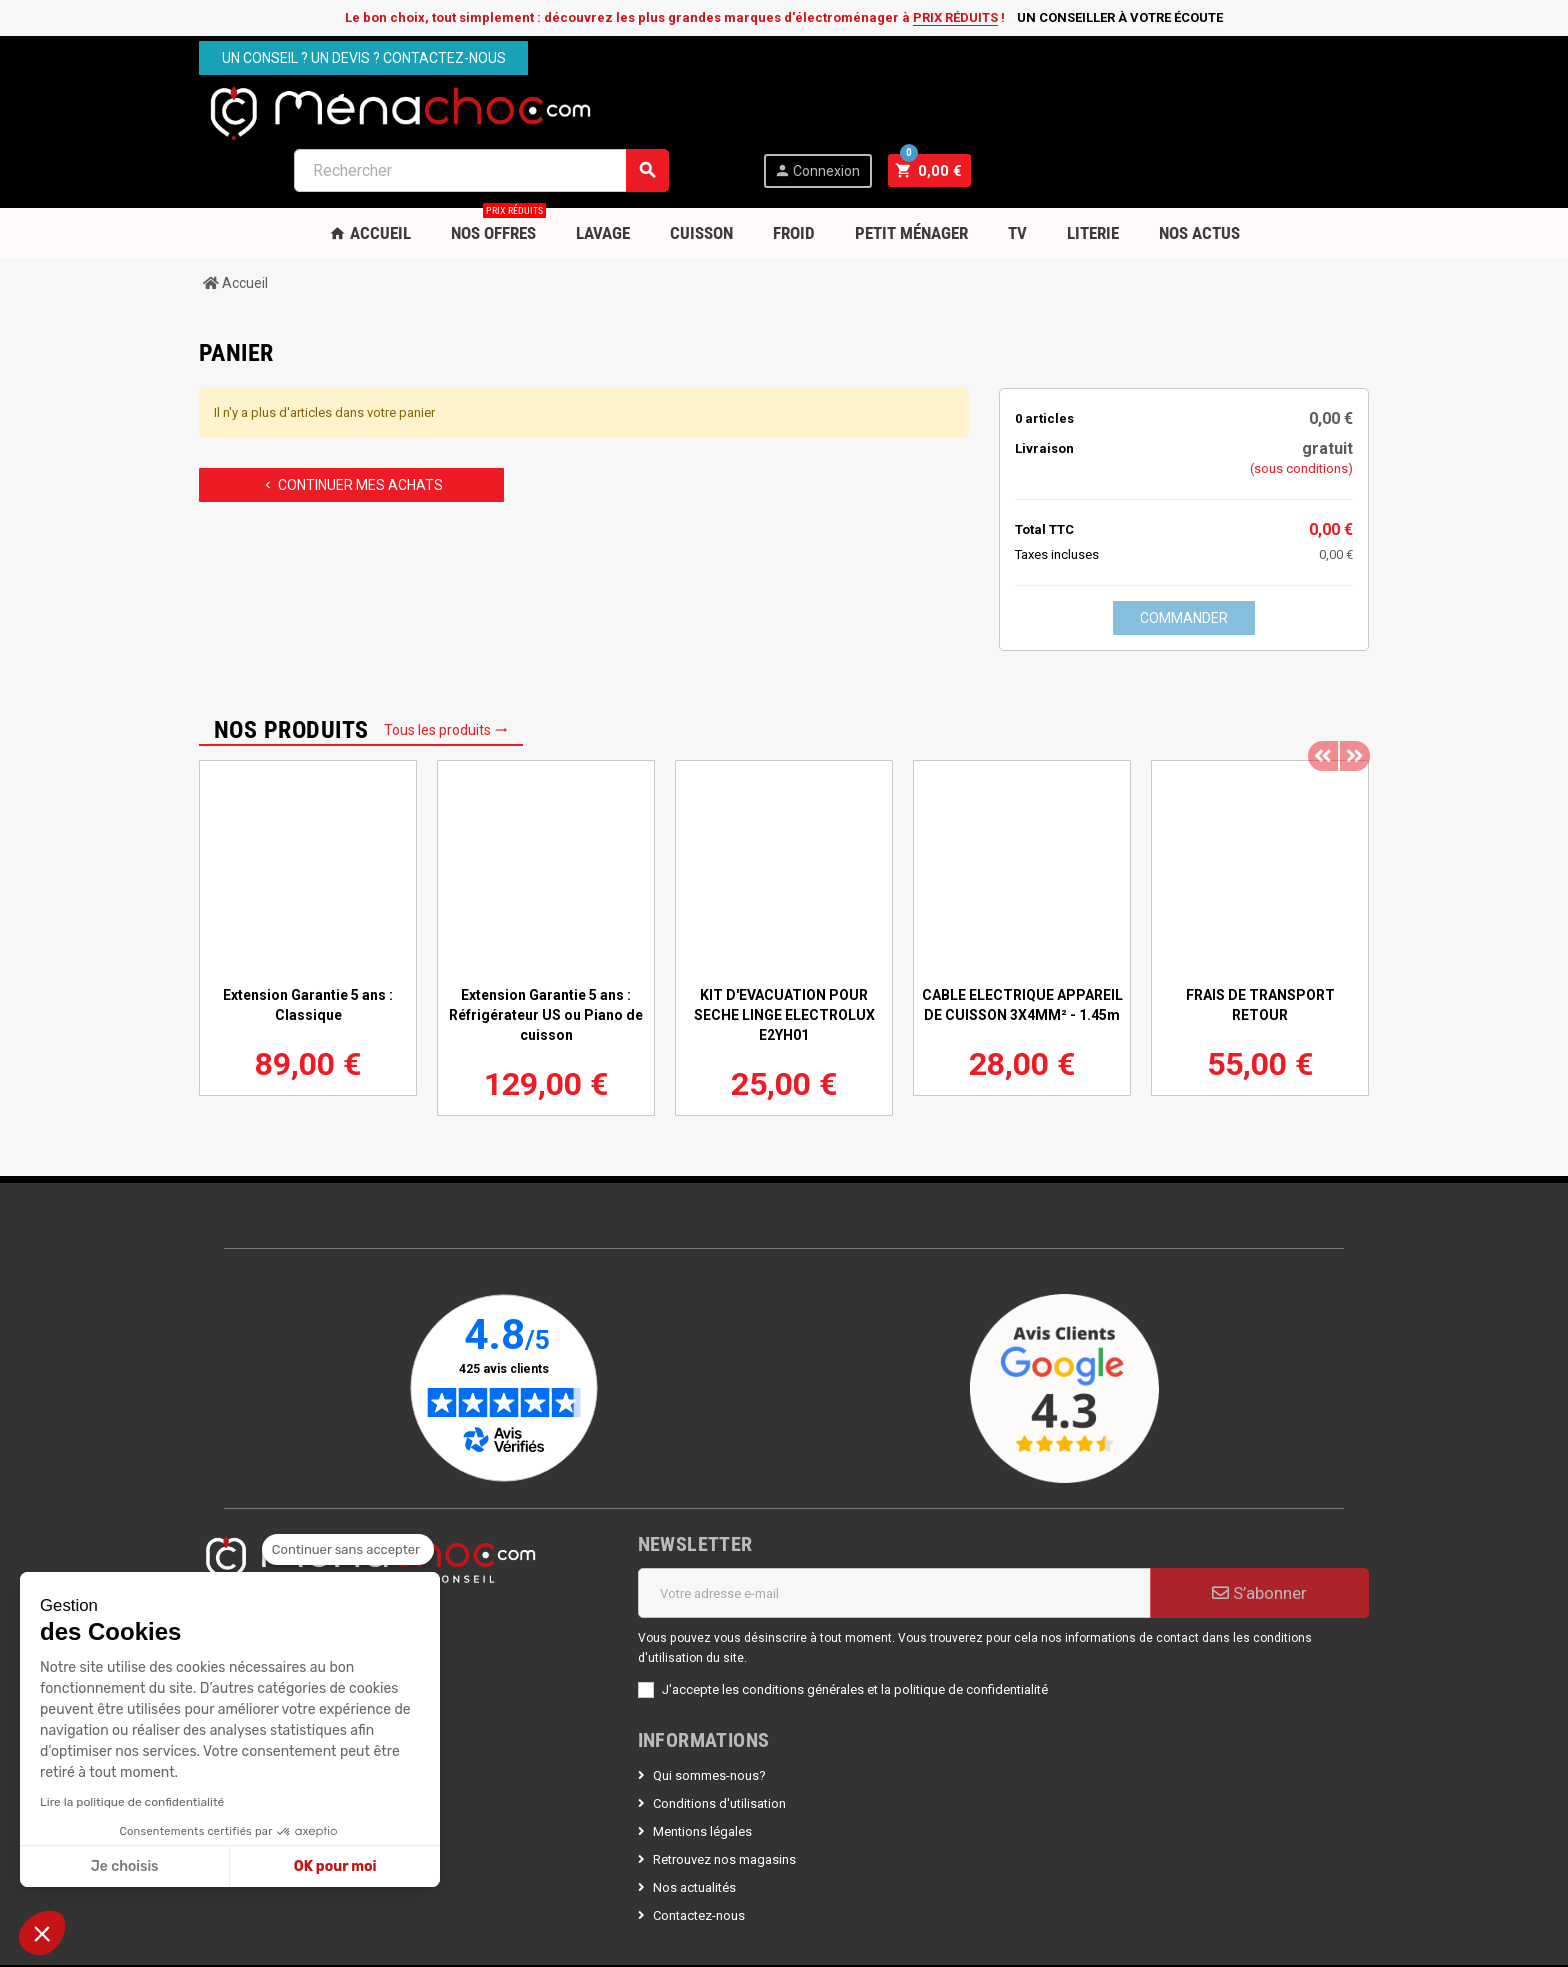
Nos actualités (694, 1829)
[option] (308, 870)
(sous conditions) (1301, 410)
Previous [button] (1323, 682)
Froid (794, 175)
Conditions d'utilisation (719, 1745)
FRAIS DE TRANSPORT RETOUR (1260, 947)
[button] (42, 1933)
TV (1017, 175)
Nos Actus (1199, 175)
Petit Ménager (911, 175)
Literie (1093, 175)
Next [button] (1354, 682)
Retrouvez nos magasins (724, 1801)
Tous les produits (446, 672)
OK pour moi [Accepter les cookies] (335, 1866)
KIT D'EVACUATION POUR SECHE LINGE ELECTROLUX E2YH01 (784, 957)
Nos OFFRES (498, 167)
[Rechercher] (880, 112)
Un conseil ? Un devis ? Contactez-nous (364, 58)
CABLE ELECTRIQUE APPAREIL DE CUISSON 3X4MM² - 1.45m (1022, 947)
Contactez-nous (699, 1857)
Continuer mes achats (352, 427)
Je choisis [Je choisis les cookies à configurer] (125, 1866)
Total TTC (1044, 471)
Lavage (603, 175)
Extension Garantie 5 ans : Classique (308, 947)
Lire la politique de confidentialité (132, 1802)
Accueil (370, 175)
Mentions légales (702, 1773)
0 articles (1044, 360)
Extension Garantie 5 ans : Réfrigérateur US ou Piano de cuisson (546, 957)
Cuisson (701, 175)
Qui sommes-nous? (709, 1717)
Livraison (1044, 390)
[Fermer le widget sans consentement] (348, 1550)
